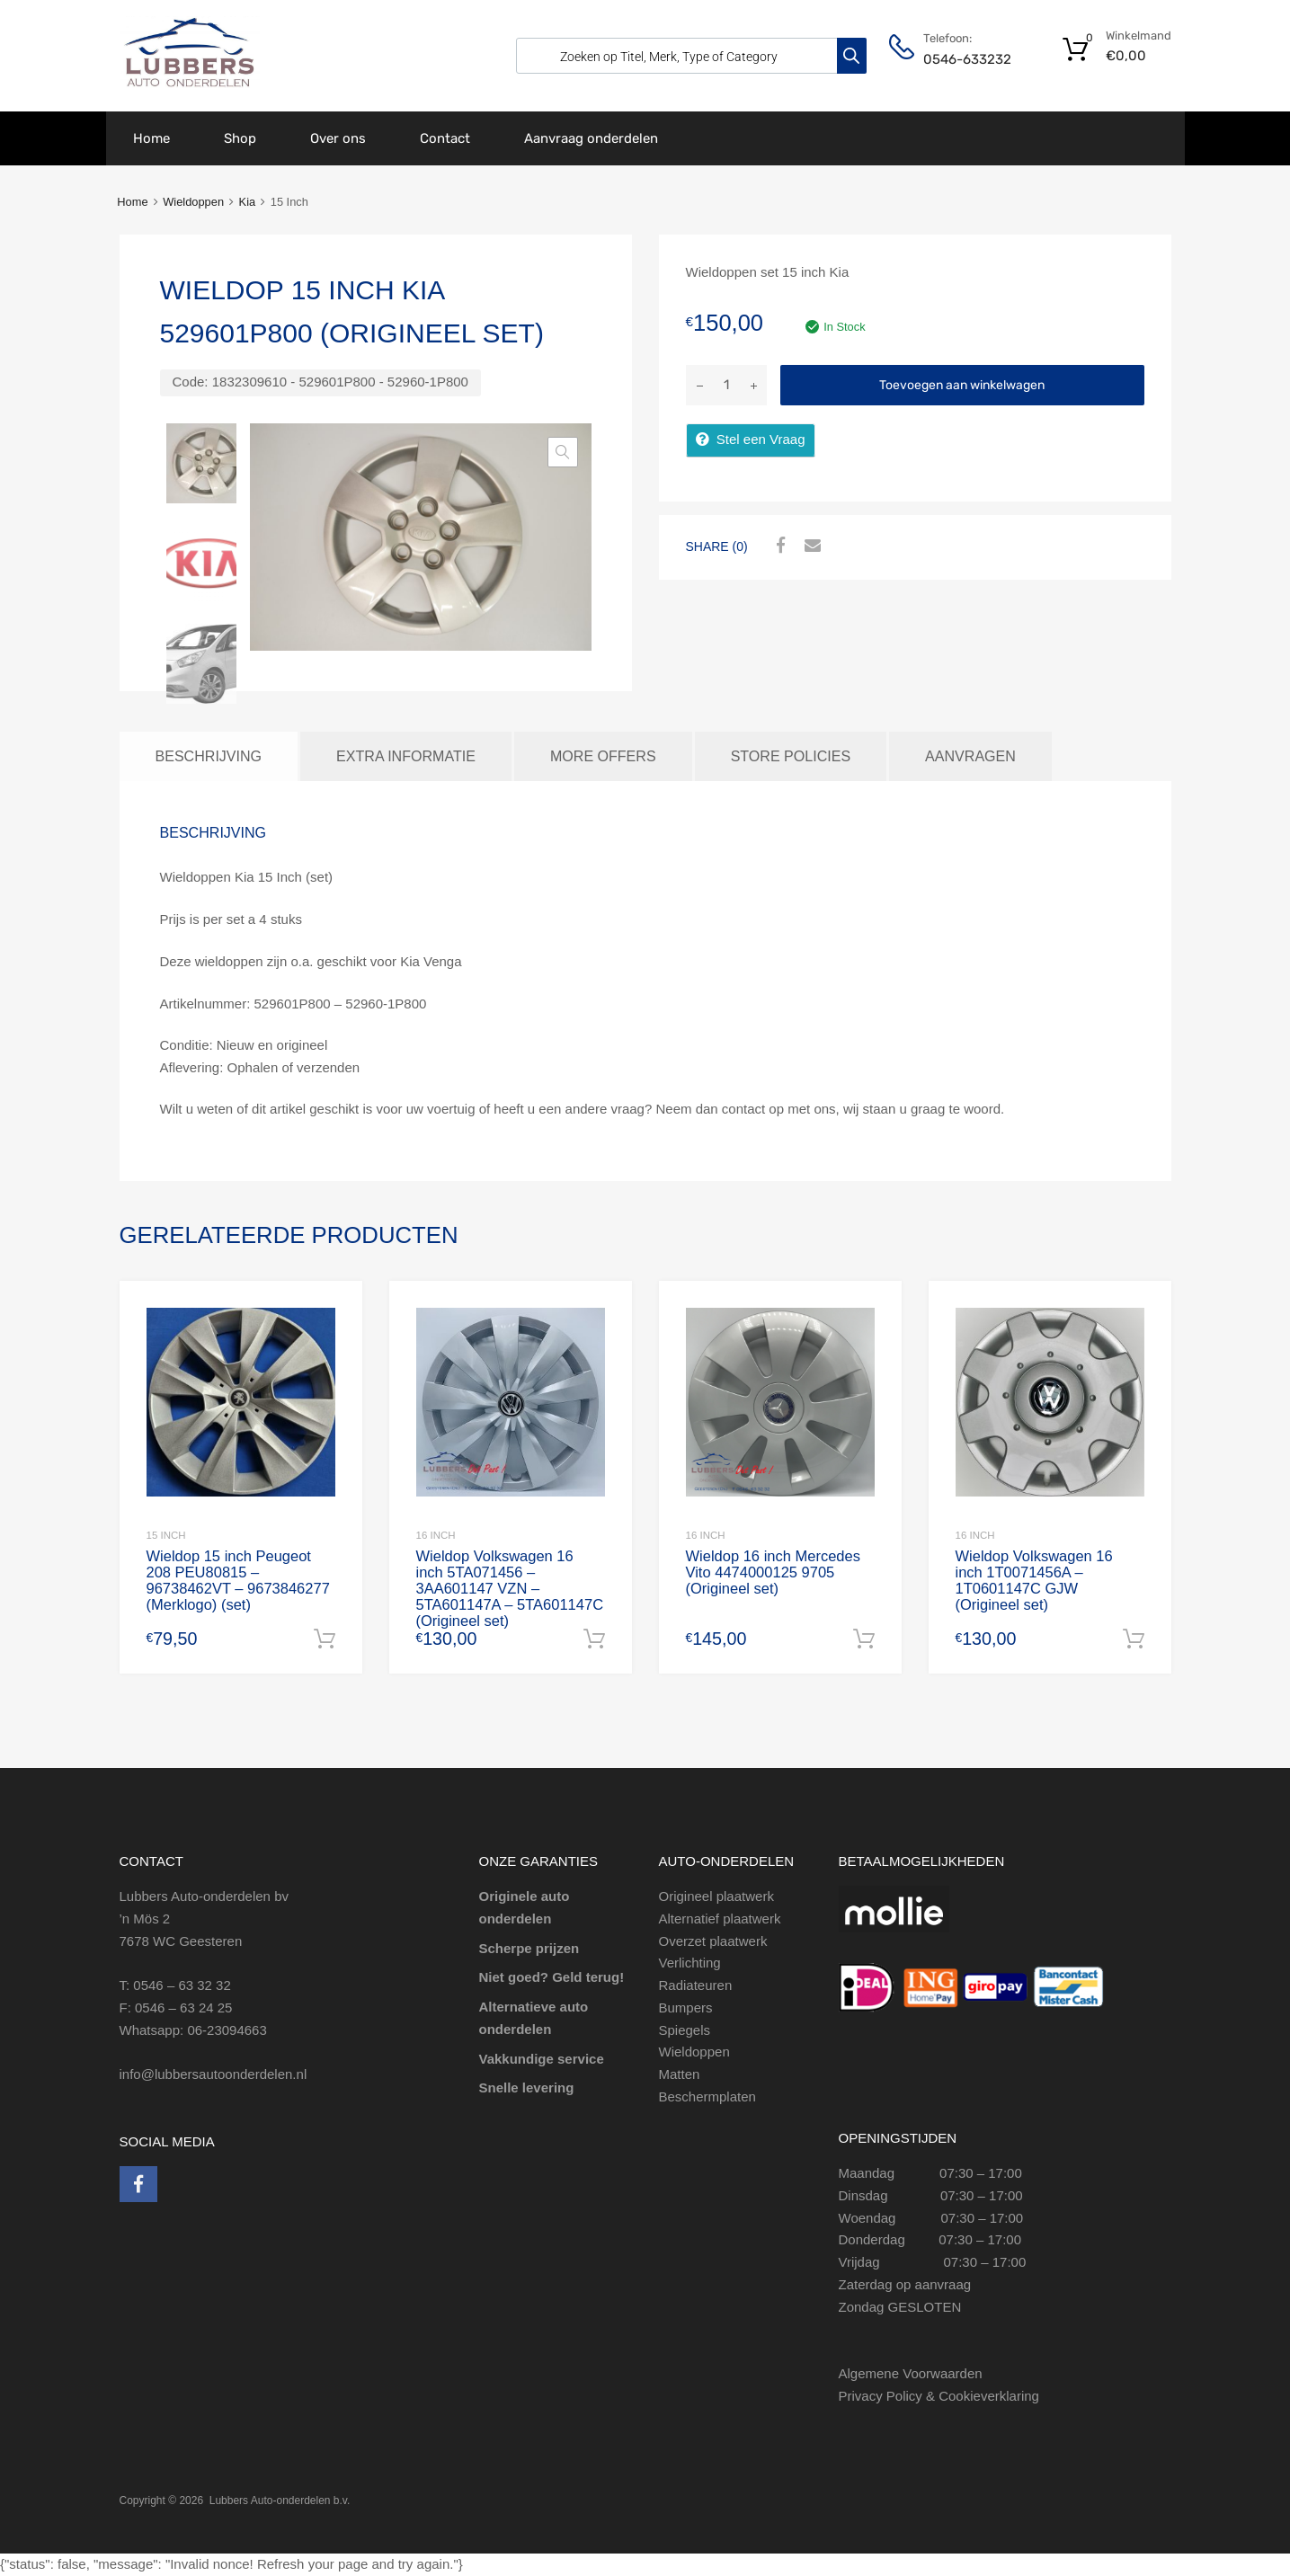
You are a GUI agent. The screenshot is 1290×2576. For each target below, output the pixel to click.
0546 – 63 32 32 (181, 1985)
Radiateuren (696, 1985)
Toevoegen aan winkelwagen (962, 385)
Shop (240, 138)
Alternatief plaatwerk (720, 1918)
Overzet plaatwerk (713, 1941)
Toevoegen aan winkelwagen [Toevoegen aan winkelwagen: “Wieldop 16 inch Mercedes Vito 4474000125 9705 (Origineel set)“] (864, 1639)
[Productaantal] (726, 385)
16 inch (436, 1535)
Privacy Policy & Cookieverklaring (939, 2395)
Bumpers (686, 2007)
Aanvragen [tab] (970, 756)
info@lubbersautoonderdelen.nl (213, 2074)
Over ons (338, 138)
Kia (247, 202)
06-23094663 (226, 2030)
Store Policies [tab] (790, 756)
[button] (562, 452)
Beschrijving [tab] (209, 756)
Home (151, 138)
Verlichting (690, 1963)
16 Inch (705, 1535)
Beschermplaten (707, 2096)
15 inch (166, 1535)
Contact (445, 138)
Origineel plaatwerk (716, 1896)
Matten (679, 2074)
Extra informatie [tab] (406, 756)
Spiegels (685, 2030)
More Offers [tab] (603, 756)
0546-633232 (967, 59)
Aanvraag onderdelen (591, 138)
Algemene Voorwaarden (911, 2374)
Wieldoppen (193, 202)
